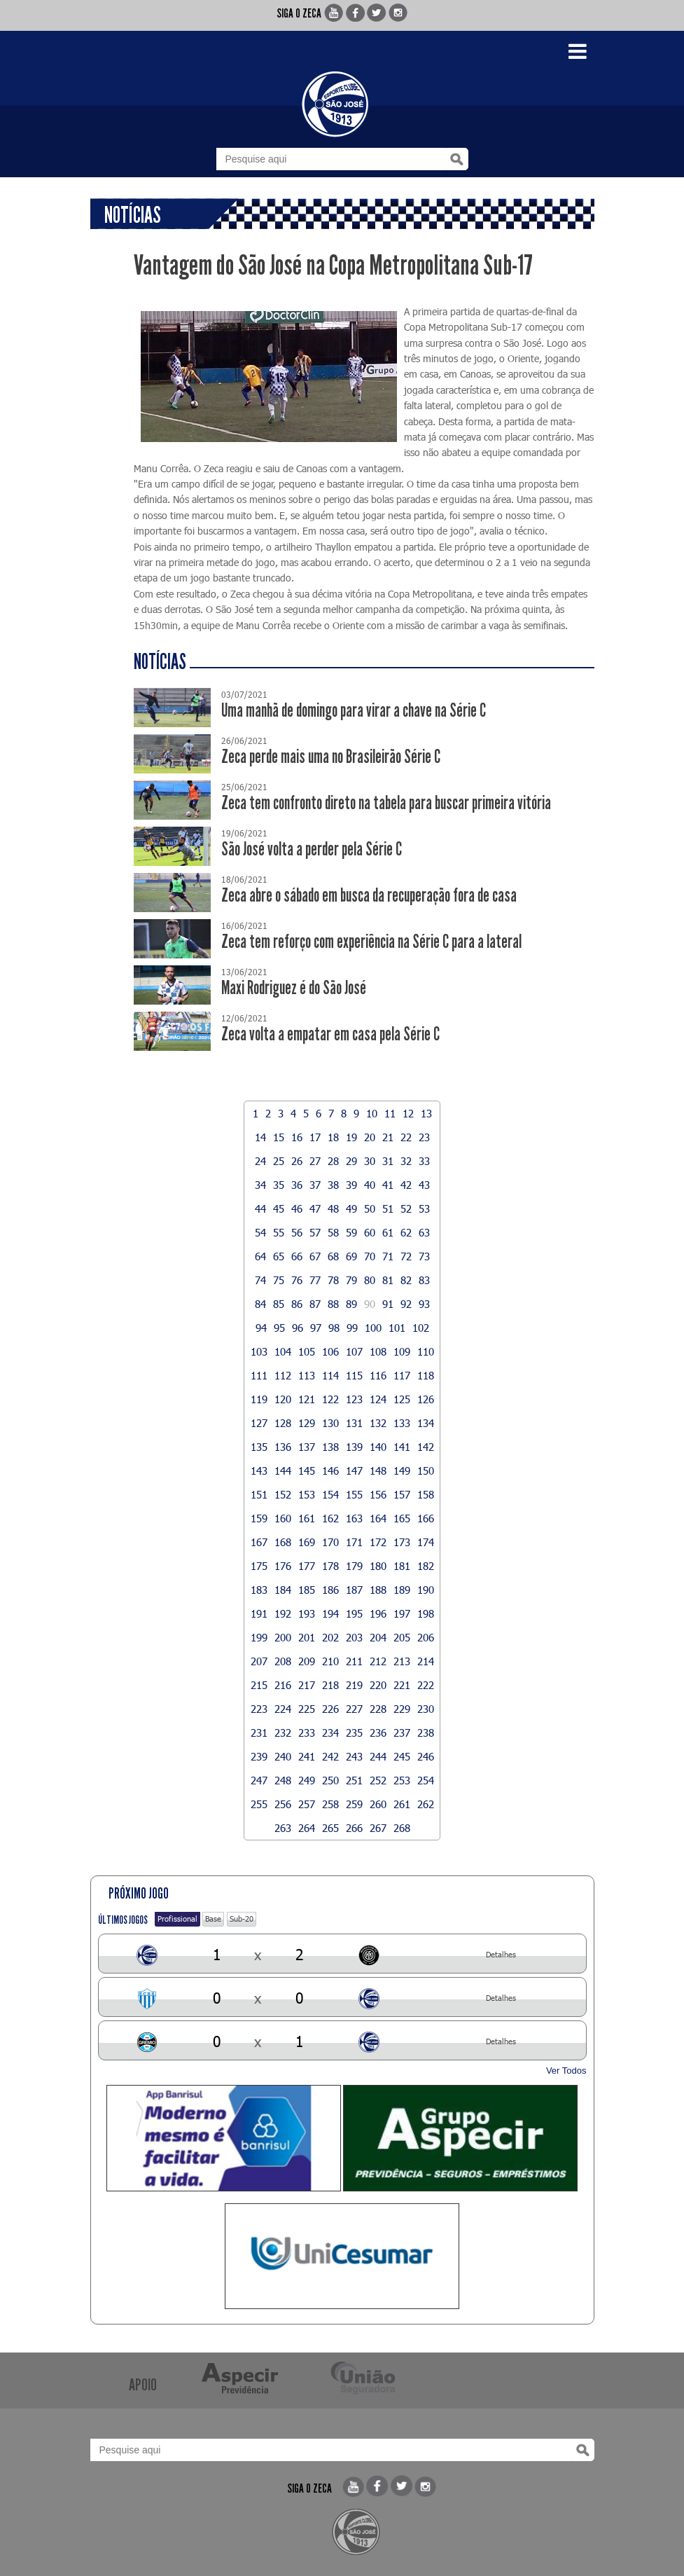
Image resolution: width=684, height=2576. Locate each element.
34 (260, 1184)
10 (371, 1113)
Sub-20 (241, 1918)
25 (278, 1161)
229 (401, 1708)
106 (330, 1351)
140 (378, 1446)
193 (306, 1613)
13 (426, 1113)
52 (406, 1208)
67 (315, 1256)
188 (378, 1589)
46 (296, 1208)
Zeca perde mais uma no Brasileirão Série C (330, 757)
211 (354, 1661)
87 (315, 1303)
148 (378, 1470)
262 (425, 1804)
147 (354, 1470)
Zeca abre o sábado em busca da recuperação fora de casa (369, 896)
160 (282, 1518)
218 (330, 1685)
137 (306, 1446)
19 (351, 1137)
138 (330, 1446)
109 (401, 1351)
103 (259, 1351)
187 (354, 1589)
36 (296, 1184)
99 (352, 1327)
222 (425, 1685)
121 (306, 1399)
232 (282, 1732)
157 (401, 1494)
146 (330, 1470)
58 (333, 1232)
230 (425, 1708)
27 (315, 1161)
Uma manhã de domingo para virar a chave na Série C (353, 711)
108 (378, 1351)
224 (282, 1708)
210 (330, 1661)
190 (425, 1589)
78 (333, 1280)
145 (306, 1470)
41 (387, 1184)
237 (401, 1732)
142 (425, 1446)
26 (296, 1161)
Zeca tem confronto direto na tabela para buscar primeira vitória (386, 803)
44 (260, 1208)
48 (333, 1208)
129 (306, 1423)
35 (278, 1184)
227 (354, 1708)
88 (333, 1303)
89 (351, 1303)
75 (278, 1280)
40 (369, 1184)
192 (282, 1613)
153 (306, 1494)
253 (401, 1780)
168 (282, 1542)
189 (401, 1589)
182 (425, 1565)
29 (351, 1161)
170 (330, 1542)
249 (306, 1780)
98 (334, 1327)
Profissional (177, 1918)
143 (259, 1470)
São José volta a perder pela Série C (311, 849)
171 (354, 1542)
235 (354, 1732)
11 (390, 1113)
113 (306, 1375)
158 (425, 1494)
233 (306, 1732)
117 (401, 1375)
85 (278, 1303)
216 (282, 1685)
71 (387, 1256)
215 (259, 1685)
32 (406, 1161)
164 (378, 1518)
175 (259, 1565)
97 (315, 1327)
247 (259, 1780)
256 (282, 1804)
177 (306, 1565)
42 (406, 1184)
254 (425, 1780)
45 (278, 1208)
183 (259, 1589)
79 (351, 1280)
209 (306, 1661)
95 (279, 1327)
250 (330, 1780)
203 (354, 1637)
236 (378, 1732)
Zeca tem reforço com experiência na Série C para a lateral (371, 942)
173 (401, 1542)
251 (354, 1780)
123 (354, 1399)
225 (306, 1708)
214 (425, 1661)
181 (401, 1565)
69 (351, 1256)
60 (369, 1232)
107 (354, 1351)
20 (369, 1137)
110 (425, 1351)
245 (401, 1756)
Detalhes (501, 1954)
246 (425, 1756)
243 (354, 1756)
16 (296, 1137)
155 (354, 1494)
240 (282, 1756)
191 (259, 1613)
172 (378, 1542)
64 (260, 1256)
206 (425, 1637)
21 (387, 1137)
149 (401, 1470)
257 (306, 1804)
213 (401, 1661)
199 (259, 1637)
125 (401, 1399)
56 (296, 1232)
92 (406, 1303)
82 (406, 1280)
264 (306, 1827)
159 (259, 1518)
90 (369, 1303)
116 (378, 1375)
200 (282, 1637)
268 (401, 1827)
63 (424, 1232)
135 (259, 1446)
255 (259, 1804)
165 (401, 1518)
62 (406, 1232)
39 (351, 1184)
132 (378, 1423)
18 (333, 1137)
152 (282, 1494)
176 (282, 1565)
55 (278, 1232)
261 (401, 1804)
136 (282, 1446)
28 (333, 1161)
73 (424, 1256)
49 (351, 1208)
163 (354, 1518)
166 (425, 1518)
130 (330, 1423)
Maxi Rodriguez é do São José (293, 988)
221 (401, 1685)
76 (296, 1280)
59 (351, 1232)
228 (378, 1708)
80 (369, 1280)
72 (406, 1256)
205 (401, 1637)
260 (378, 1804)
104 (282, 1351)
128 (282, 1423)
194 (330, 1613)
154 (330, 1494)
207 (259, 1661)
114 (330, 1375)
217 (306, 1685)
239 (259, 1756)
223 (259, 1708)
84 (260, 1303)
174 (425, 1542)
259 (354, 1804)
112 (282, 1375)
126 (425, 1399)
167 (259, 1542)
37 (315, 1184)
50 (369, 1208)
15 (278, 1137)
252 (378, 1780)
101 (397, 1327)
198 (425, 1613)
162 (330, 1518)
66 (296, 1256)
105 (306, 1351)
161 (306, 1518)
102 (420, 1327)
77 (315, 1280)
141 (401, 1446)
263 (282, 1827)
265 (330, 1827)
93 (424, 1303)
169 (306, 1542)
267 (378, 1827)
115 (354, 1375)
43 (424, 1184)
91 (387, 1303)
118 (425, 1375)
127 (259, 1423)
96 (297, 1327)
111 (259, 1375)
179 (354, 1565)
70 (369, 1256)
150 (425, 1470)
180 (378, 1565)
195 (354, 1613)
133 (401, 1423)
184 (282, 1589)
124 (378, 1399)
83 (424, 1280)
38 (333, 1184)
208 (282, 1661)
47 (315, 1208)
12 (408, 1113)
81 (387, 1280)
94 (261, 1327)
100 (373, 1327)
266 (354, 1827)
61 (387, 1232)
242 (330, 1756)
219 (354, 1685)
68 (333, 1256)
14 (260, 1137)
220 (378, 1685)
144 (282, 1470)
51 (387, 1208)
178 (330, 1565)
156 (378, 1494)
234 (330, 1732)
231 (259, 1732)
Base (213, 1918)
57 (315, 1232)
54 (260, 1232)
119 (259, 1399)
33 (424, 1161)
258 (330, 1804)
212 (378, 1661)
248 (282, 1780)
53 (424, 1208)
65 (278, 1256)
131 (354, 1423)
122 (330, 1399)
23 (424, 1137)
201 (306, 1637)
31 (387, 1161)
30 (369, 1161)
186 (330, 1589)
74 (260, 1280)
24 (260, 1161)
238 (425, 1732)
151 (259, 1494)
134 (425, 1423)
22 (406, 1137)
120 (282, 1399)
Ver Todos (566, 2070)
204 (378, 1637)
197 (401, 1613)
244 (378, 1756)
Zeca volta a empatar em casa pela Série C (330, 1034)
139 (354, 1446)
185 (306, 1589)
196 (378, 1613)
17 (315, 1137)
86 (296, 1303)
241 (306, 1756)
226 (330, 1708)
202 (330, 1637)
